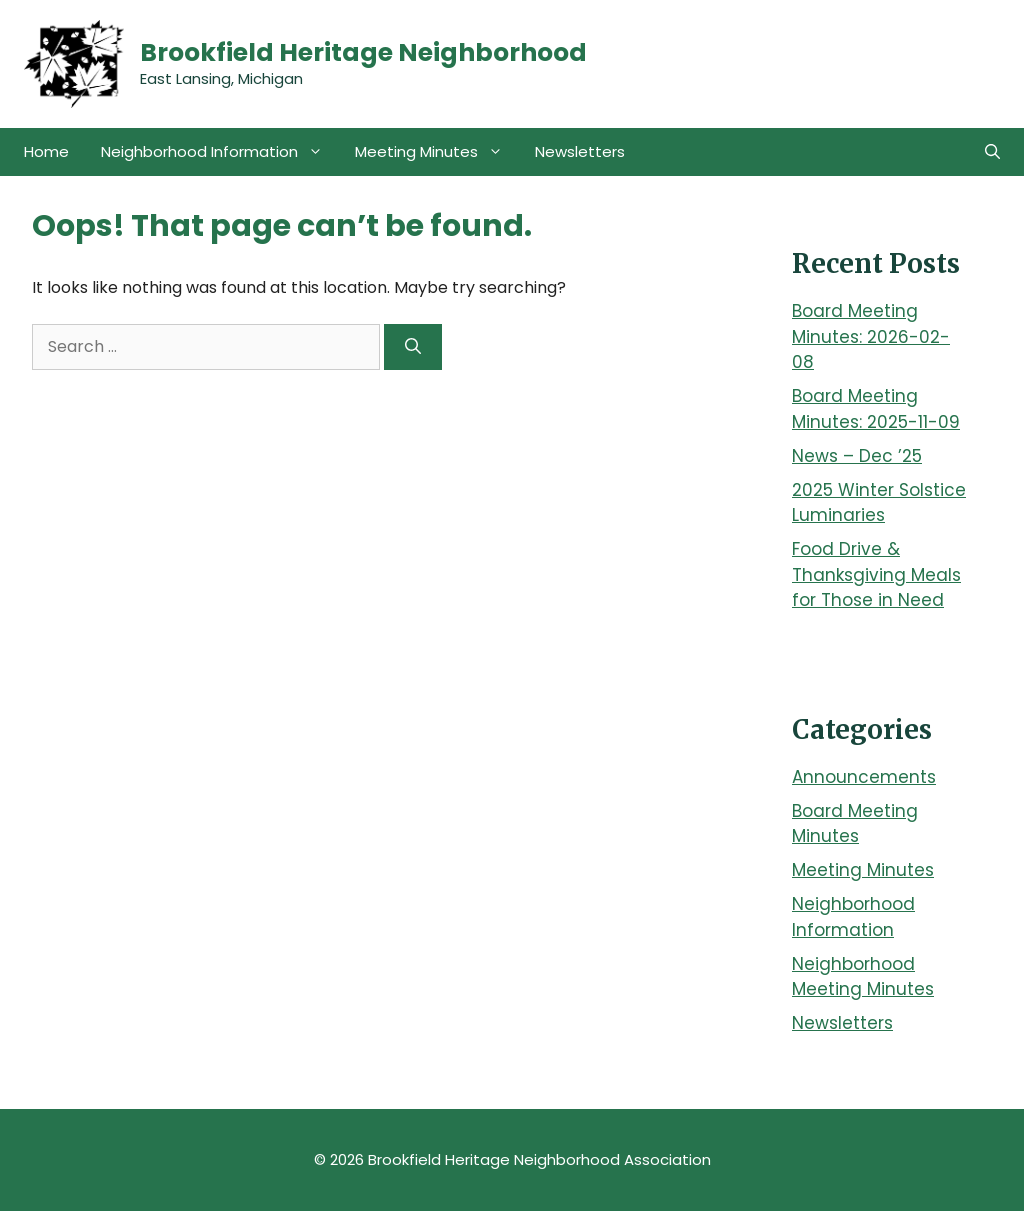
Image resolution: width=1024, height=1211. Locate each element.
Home (46, 151)
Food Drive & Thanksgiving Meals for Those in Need (876, 574)
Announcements (864, 777)
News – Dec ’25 (857, 456)
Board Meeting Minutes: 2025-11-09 (876, 409)
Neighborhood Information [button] (220, 152)
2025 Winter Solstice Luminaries (879, 503)
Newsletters (580, 151)
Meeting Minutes (863, 870)
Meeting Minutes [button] (437, 152)
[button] (992, 152)
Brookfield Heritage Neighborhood (363, 52)
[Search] (413, 347)
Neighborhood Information (853, 917)
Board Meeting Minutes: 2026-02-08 (871, 336)
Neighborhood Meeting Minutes (863, 977)
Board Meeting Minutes (855, 824)
